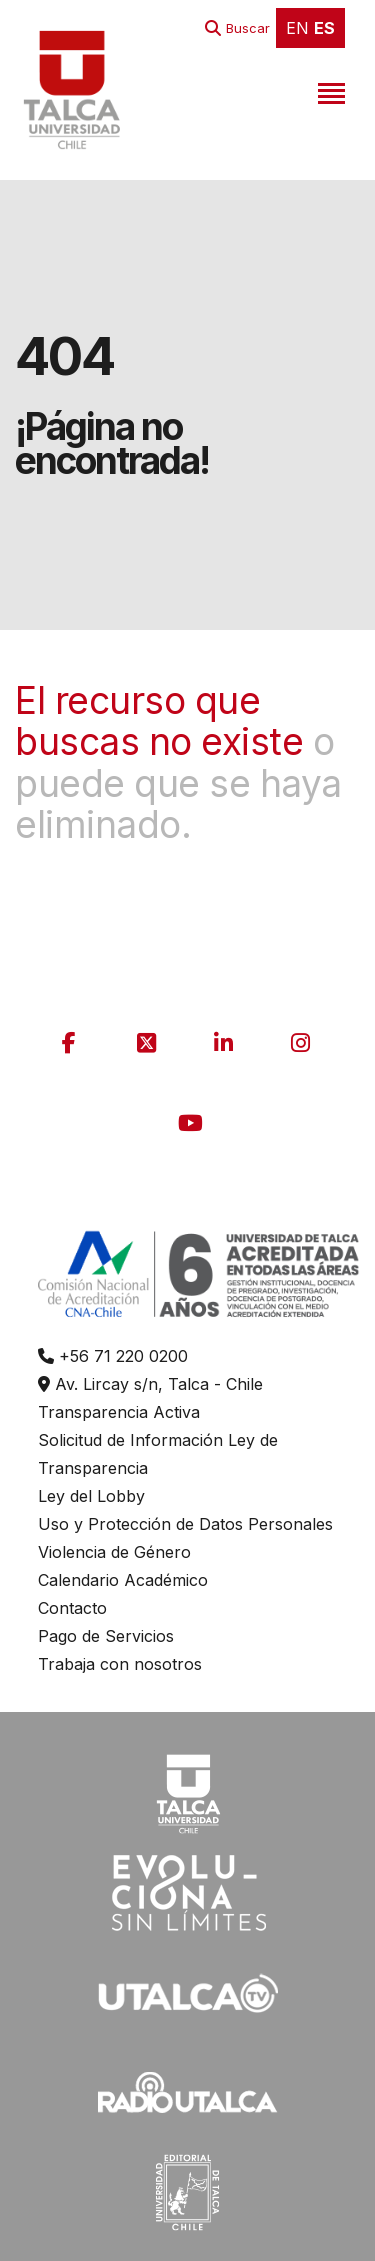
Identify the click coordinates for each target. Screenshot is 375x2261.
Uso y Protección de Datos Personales (185, 1524)
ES (324, 28)
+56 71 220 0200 (113, 1356)
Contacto (72, 1608)
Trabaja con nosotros (120, 1664)
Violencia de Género (114, 1552)
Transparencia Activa (119, 1412)
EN (297, 28)
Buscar (248, 28)
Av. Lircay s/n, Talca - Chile (150, 1384)
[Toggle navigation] (329, 90)
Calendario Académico (123, 1580)
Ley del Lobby (91, 1496)
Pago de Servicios (106, 1636)
